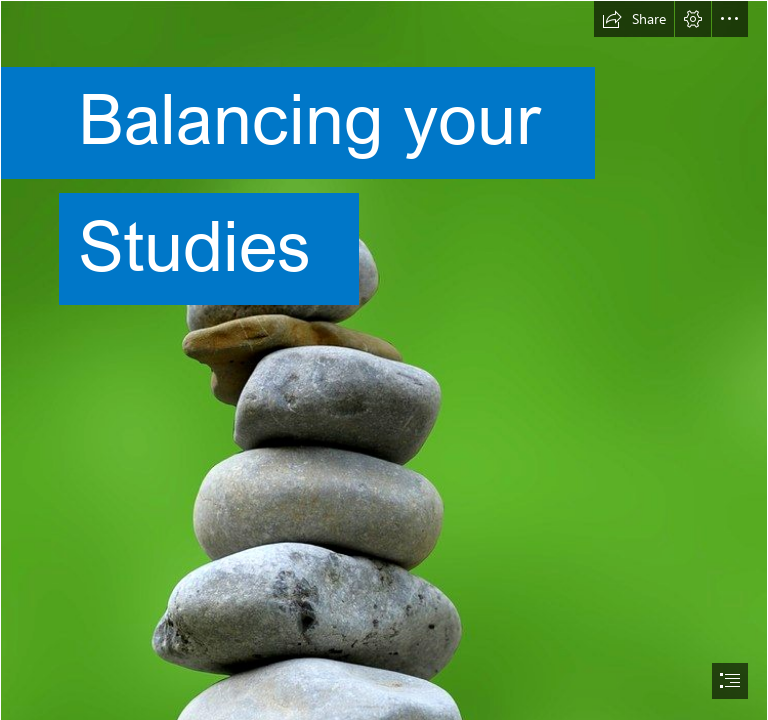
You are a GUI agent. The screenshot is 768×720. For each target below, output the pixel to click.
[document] (384, 360)
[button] (634, 19)
